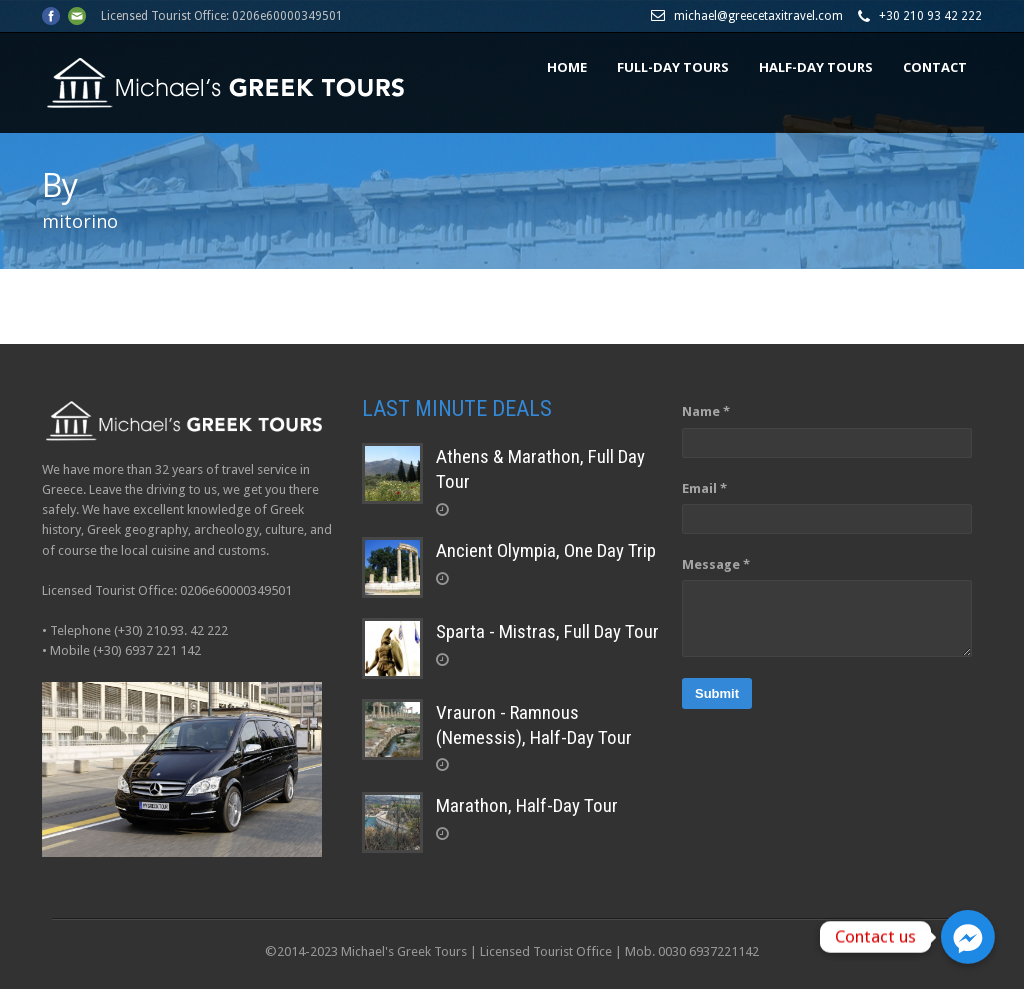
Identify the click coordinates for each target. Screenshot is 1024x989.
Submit (717, 693)
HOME (567, 67)
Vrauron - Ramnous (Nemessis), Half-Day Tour (534, 725)
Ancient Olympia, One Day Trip (546, 550)
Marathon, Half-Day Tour (527, 805)
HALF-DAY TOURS (816, 67)
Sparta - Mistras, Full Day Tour (547, 631)
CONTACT (935, 67)
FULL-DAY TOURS (673, 67)
